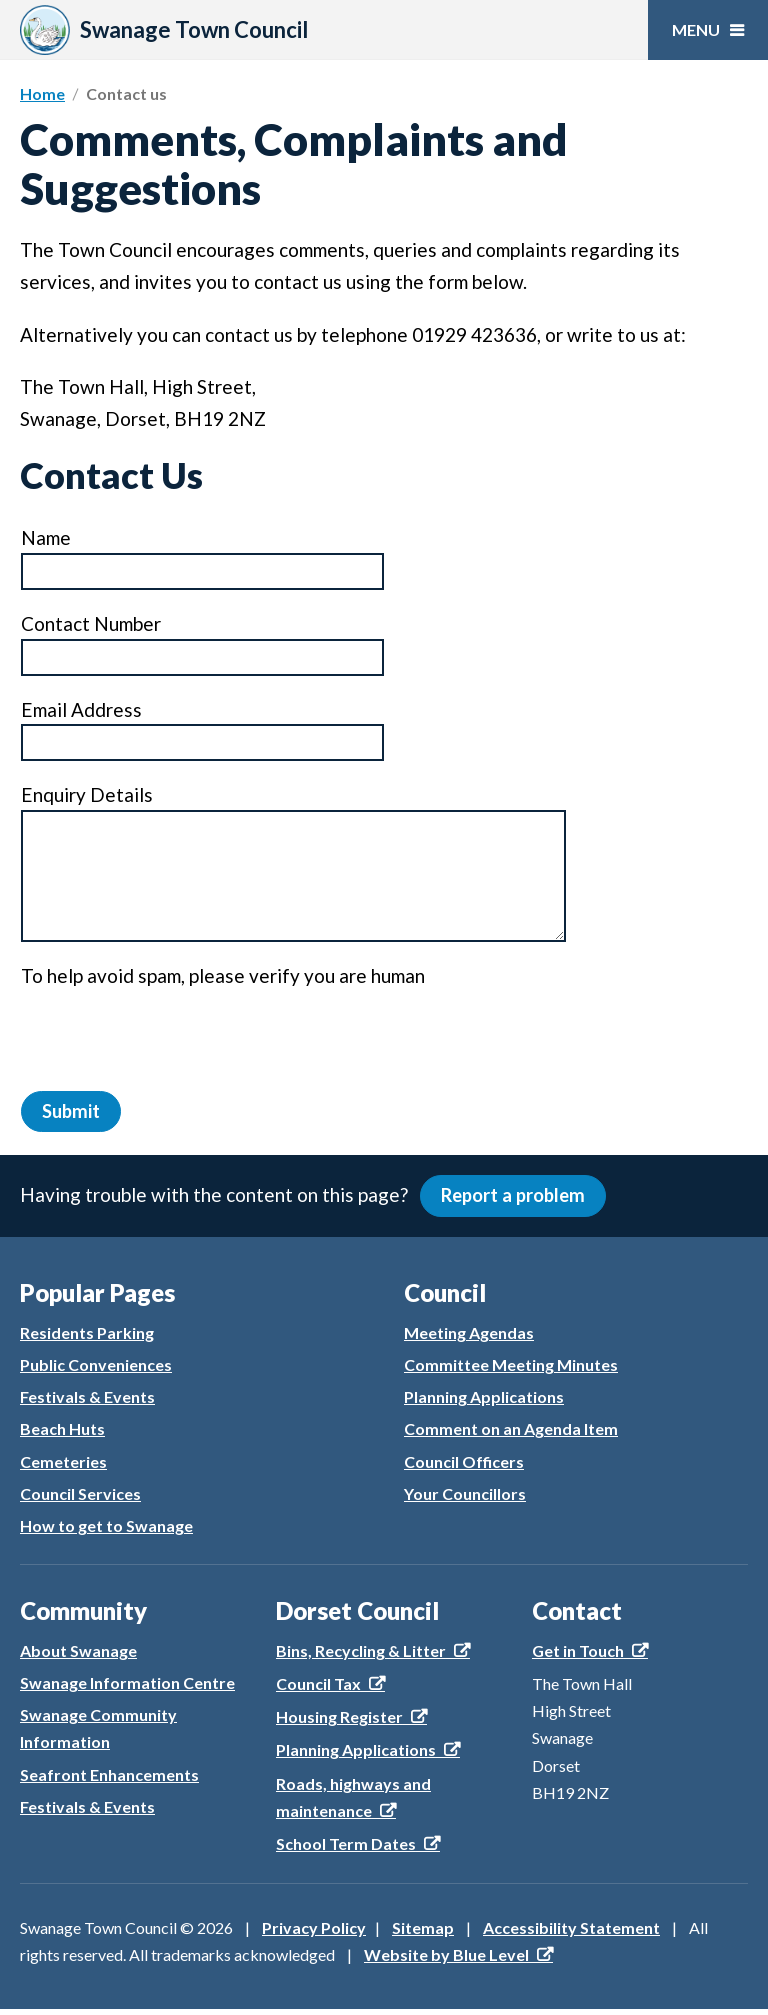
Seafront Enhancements (109, 1779)
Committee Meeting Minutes (511, 1370)
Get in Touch (578, 1655)
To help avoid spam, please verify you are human (223, 976)
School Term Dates (346, 1848)
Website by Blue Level (446, 1960)
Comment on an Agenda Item (511, 1434)
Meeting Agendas (469, 1337)
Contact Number (91, 624)
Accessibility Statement (571, 1933)
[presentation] (173, 1035)
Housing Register (339, 1722)
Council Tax (318, 1688)
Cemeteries (63, 1466)
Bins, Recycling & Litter (361, 1655)
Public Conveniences (96, 1370)
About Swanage (78, 1655)
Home (42, 93)
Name (46, 538)
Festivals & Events (87, 1402)
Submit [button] (72, 1112)
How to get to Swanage (106, 1531)
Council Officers (464, 1466)
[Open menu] (708, 30)
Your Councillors (465, 1498)
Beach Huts (62, 1434)
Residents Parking (87, 1337)
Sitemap (423, 1933)
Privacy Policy (314, 1933)
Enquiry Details (86, 795)
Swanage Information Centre (127, 1687)
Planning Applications (484, 1402)
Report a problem (517, 1200)
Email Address (81, 710)
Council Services (80, 1498)
